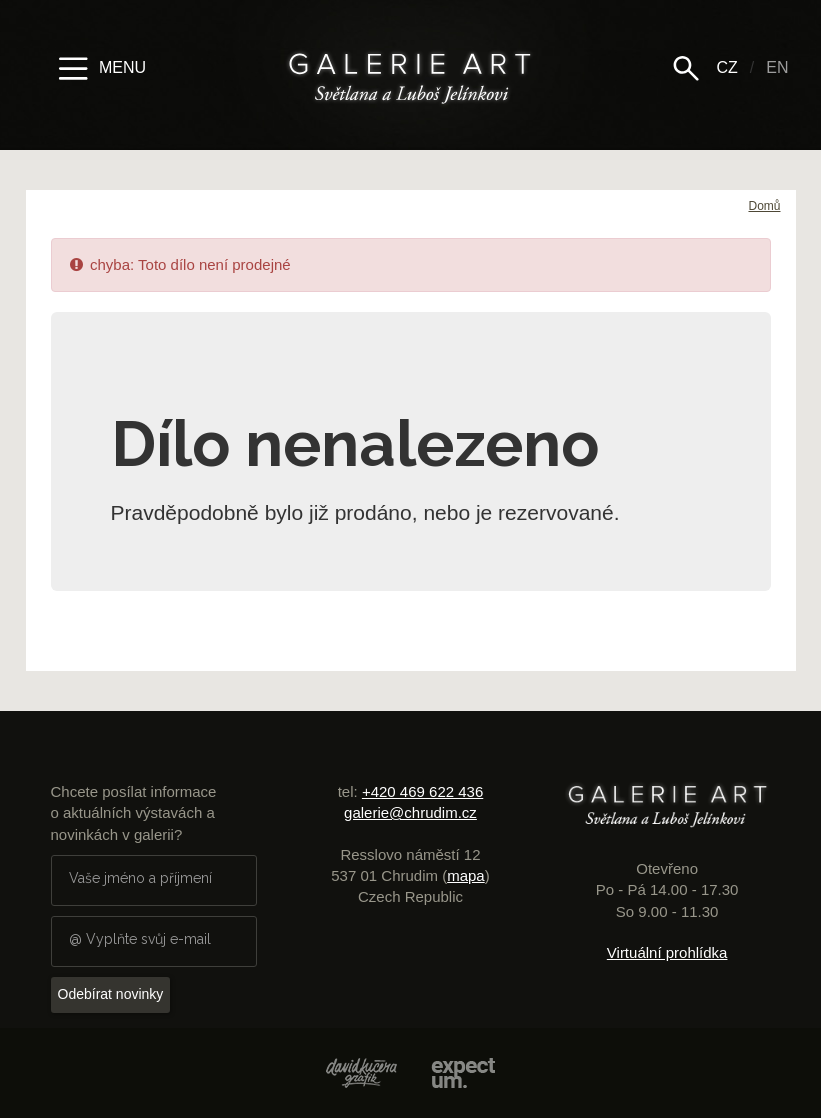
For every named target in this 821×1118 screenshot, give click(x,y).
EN (777, 67)
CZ (726, 67)
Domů (764, 206)
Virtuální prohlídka (667, 952)
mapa (466, 875)
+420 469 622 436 (422, 791)
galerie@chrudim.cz (410, 812)
